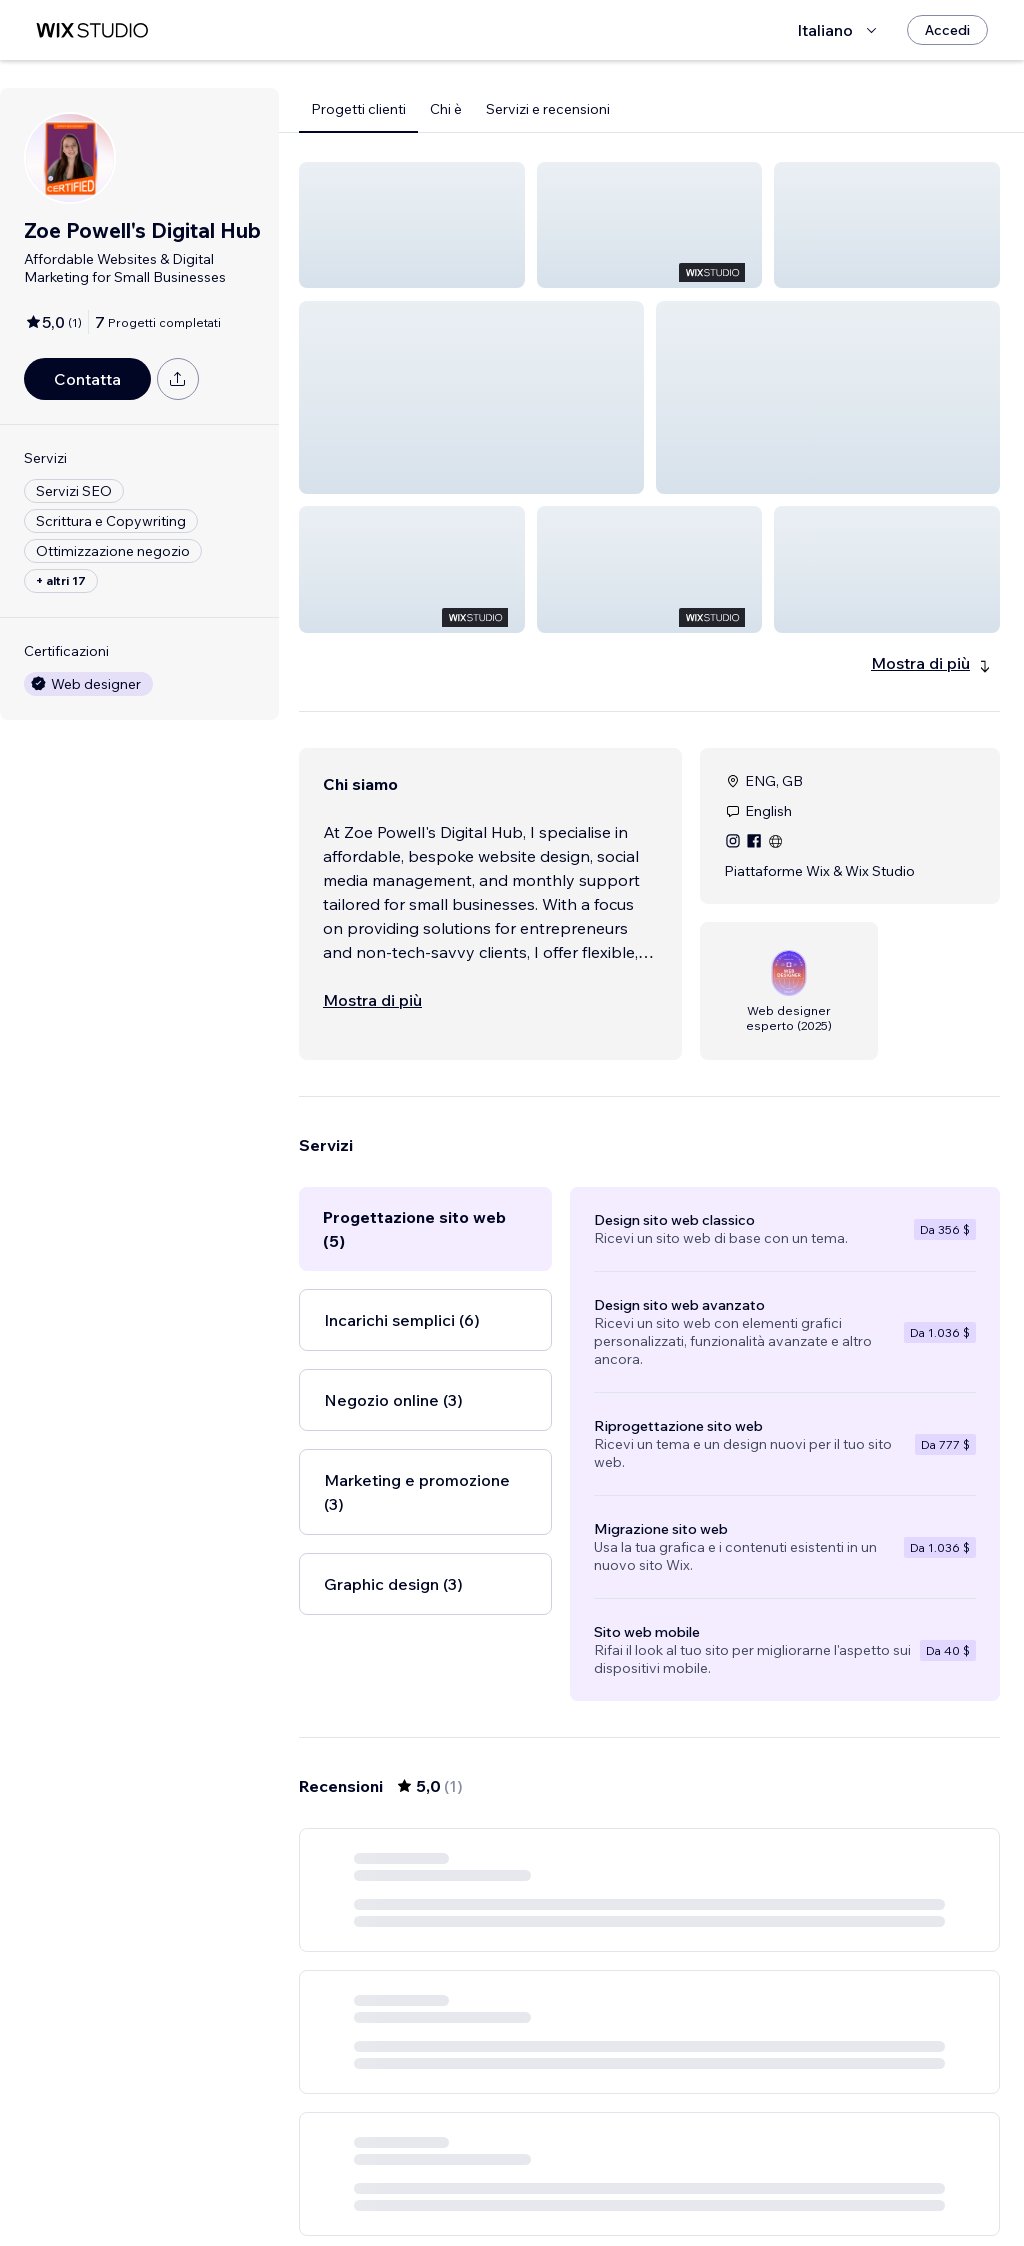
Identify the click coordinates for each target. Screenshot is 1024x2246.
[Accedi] (947, 30)
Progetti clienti (358, 109)
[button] (412, 225)
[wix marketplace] (92, 30)
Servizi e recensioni (548, 109)
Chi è (446, 109)
